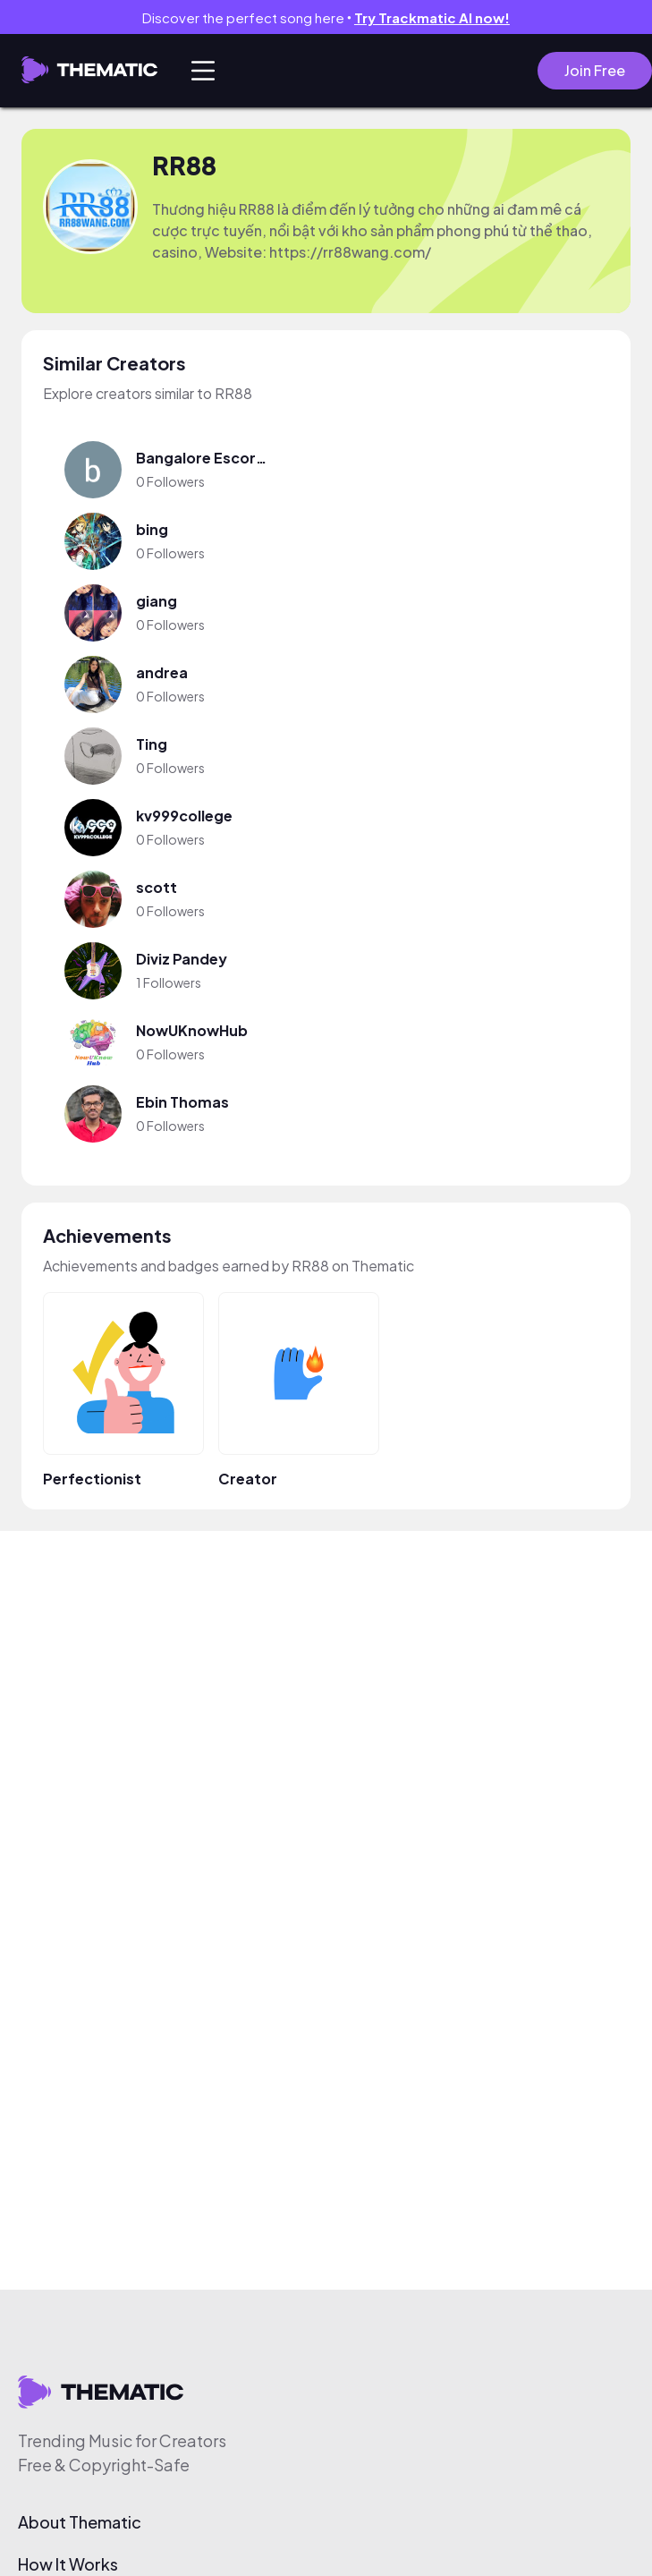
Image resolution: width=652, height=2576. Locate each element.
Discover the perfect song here (326, 17)
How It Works (68, 2564)
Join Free (594, 70)
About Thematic (79, 2522)
